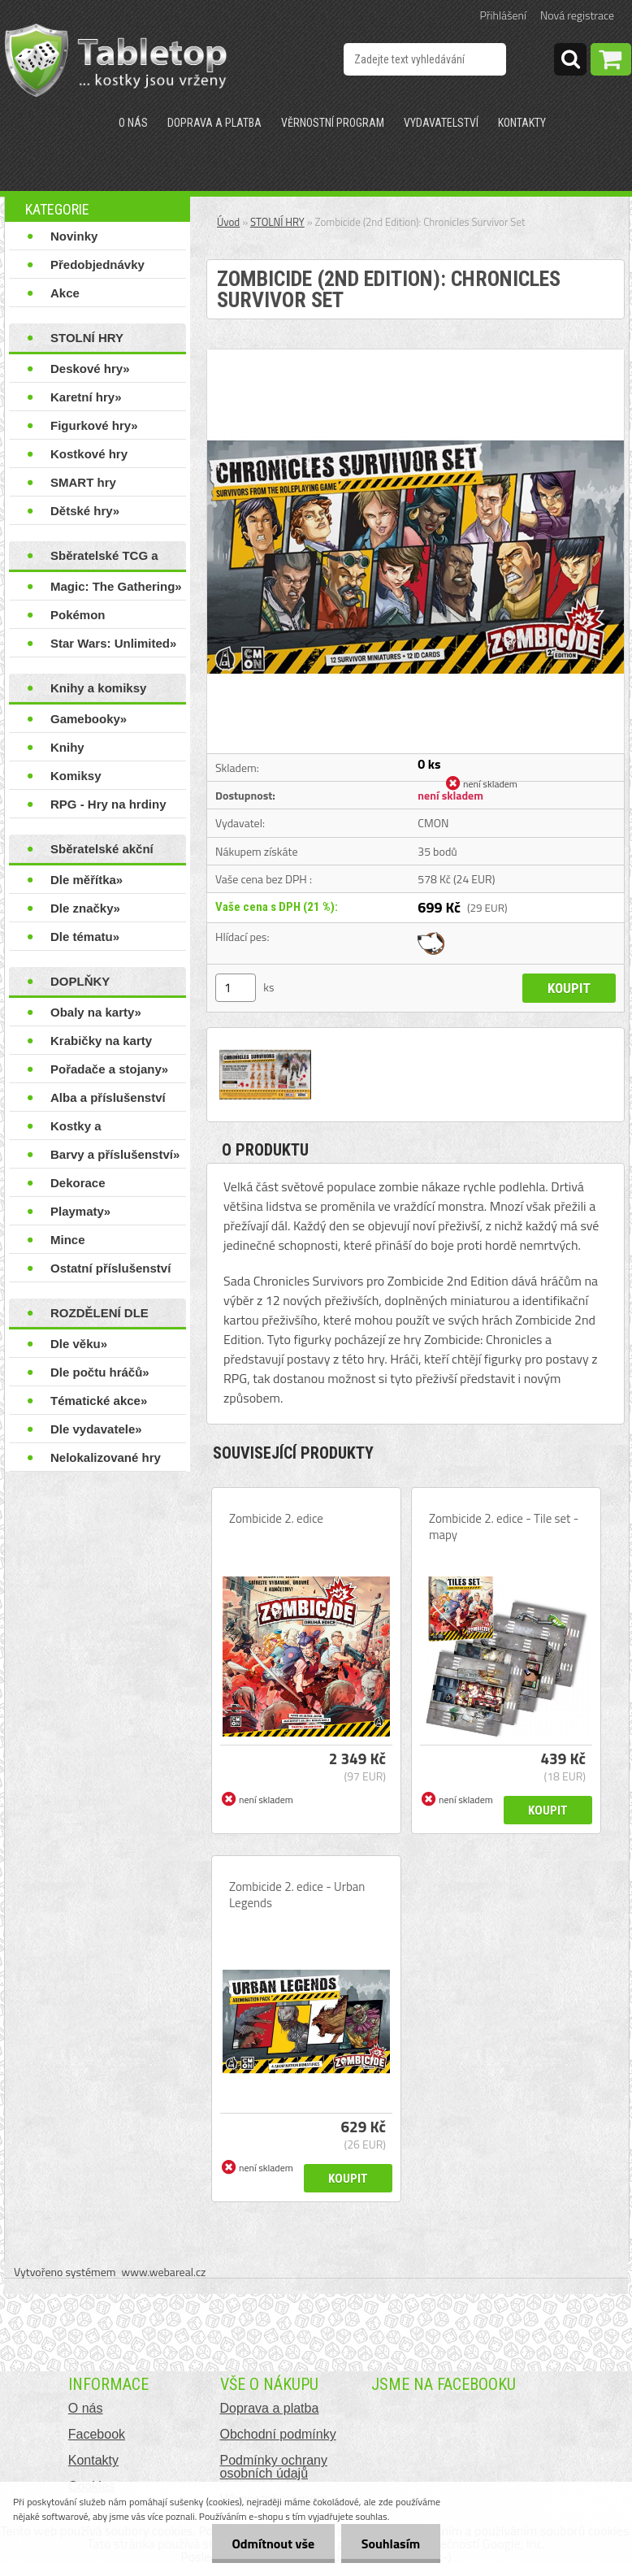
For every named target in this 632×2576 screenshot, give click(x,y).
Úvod (228, 222)
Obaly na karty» (95, 1012)
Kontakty (522, 122)
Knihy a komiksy (98, 688)
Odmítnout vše (273, 2543)
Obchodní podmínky (278, 2434)
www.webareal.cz (164, 2271)
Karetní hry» (86, 397)
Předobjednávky (97, 264)
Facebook (96, 2434)
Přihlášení (503, 15)
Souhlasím (390, 2543)
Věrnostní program (332, 122)
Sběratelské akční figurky (102, 852)
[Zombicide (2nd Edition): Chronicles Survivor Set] (415, 356)
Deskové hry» (90, 368)
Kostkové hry (89, 454)
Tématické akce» (98, 1400)
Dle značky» (85, 908)
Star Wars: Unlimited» (113, 643)
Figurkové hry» (94, 425)
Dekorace (78, 1183)
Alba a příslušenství (108, 1097)
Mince (67, 1240)
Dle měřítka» (86, 880)
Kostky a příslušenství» (91, 1129)
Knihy (67, 747)
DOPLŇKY (80, 981)
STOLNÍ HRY (86, 338)
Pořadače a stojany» (109, 1069)
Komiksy (76, 776)
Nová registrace (577, 15)
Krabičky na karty (101, 1040)
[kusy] (235, 988)
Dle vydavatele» (96, 1429)
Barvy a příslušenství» (115, 1154)
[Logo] (115, 60)
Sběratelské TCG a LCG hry (104, 559)
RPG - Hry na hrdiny (108, 804)
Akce (65, 293)
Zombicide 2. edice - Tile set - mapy (503, 1527)
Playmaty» (80, 1211)
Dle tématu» (84, 936)
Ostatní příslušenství (110, 1268)
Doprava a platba (214, 122)
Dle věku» (78, 1344)
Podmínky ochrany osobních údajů (274, 2466)
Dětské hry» (84, 511)
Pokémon (78, 615)
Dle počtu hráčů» (99, 1372)
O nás (133, 122)
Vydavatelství (441, 122)
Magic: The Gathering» (116, 586)
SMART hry (83, 482)
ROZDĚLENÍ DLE (99, 1313)
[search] (570, 61)
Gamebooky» (88, 719)
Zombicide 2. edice (276, 1519)
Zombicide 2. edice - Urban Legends (297, 1895)
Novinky (73, 236)
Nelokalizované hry (105, 1457)
